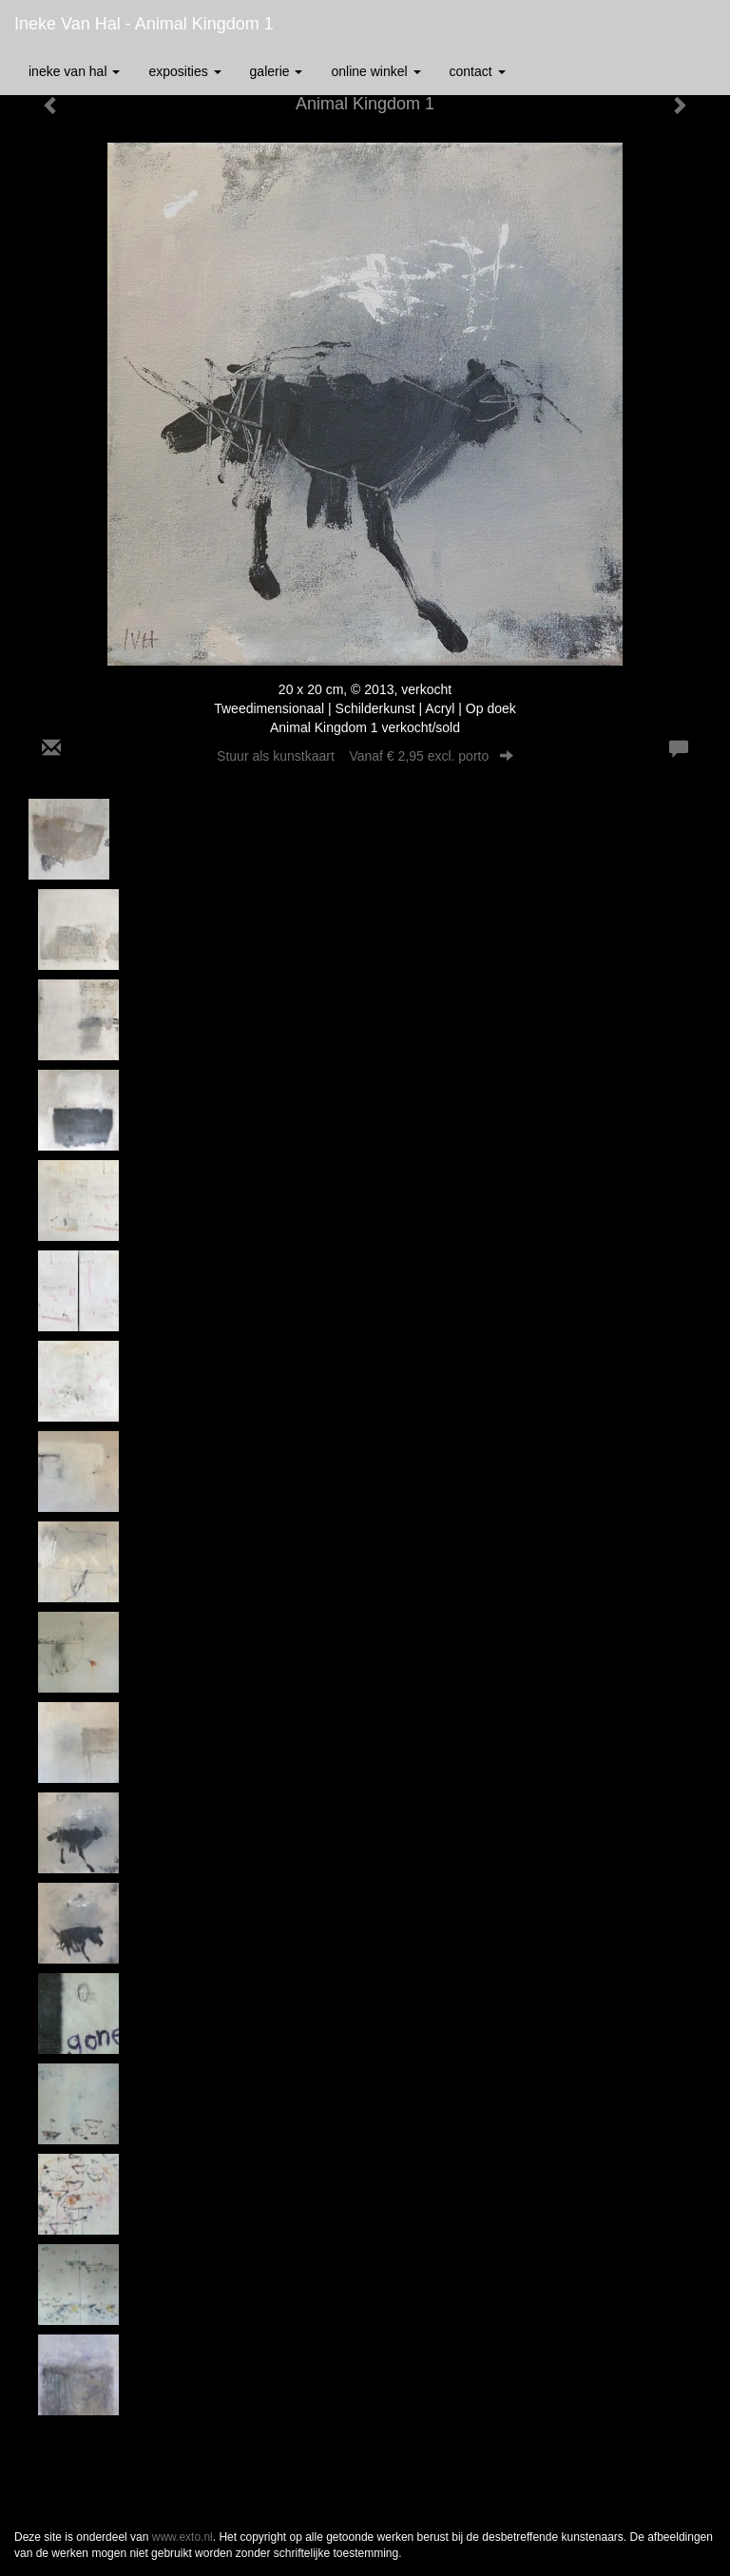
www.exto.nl (182, 2537)
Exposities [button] (184, 71)
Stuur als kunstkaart (365, 756)
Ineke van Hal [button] (74, 71)
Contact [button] (478, 71)
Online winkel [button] (375, 71)
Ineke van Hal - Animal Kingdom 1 (144, 23)
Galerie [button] (276, 71)
